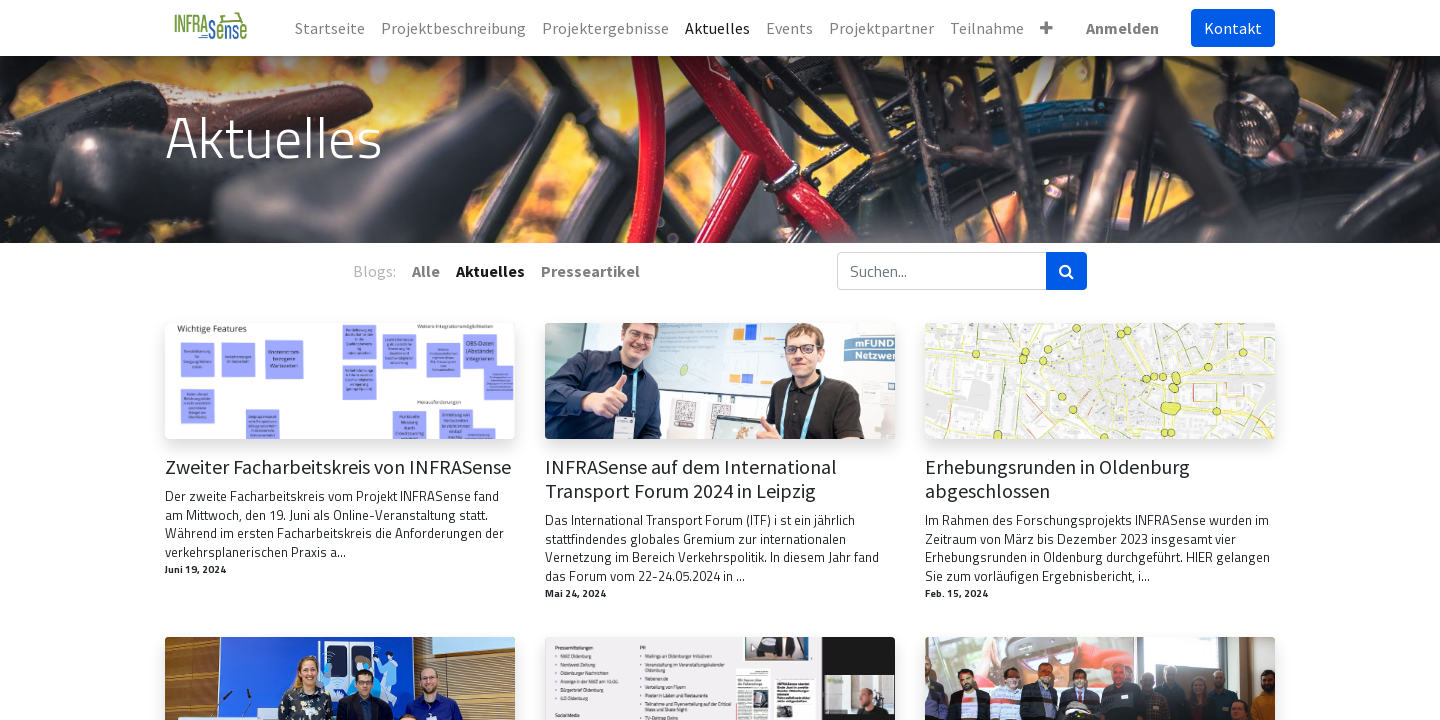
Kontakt (1233, 28)
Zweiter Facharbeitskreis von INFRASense (338, 467)
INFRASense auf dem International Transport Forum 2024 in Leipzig (691, 479)
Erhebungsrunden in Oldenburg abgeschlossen (1057, 479)
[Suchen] (1066, 271)
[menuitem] (330, 28)
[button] (1046, 28)
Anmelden (1122, 28)
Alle (426, 271)
